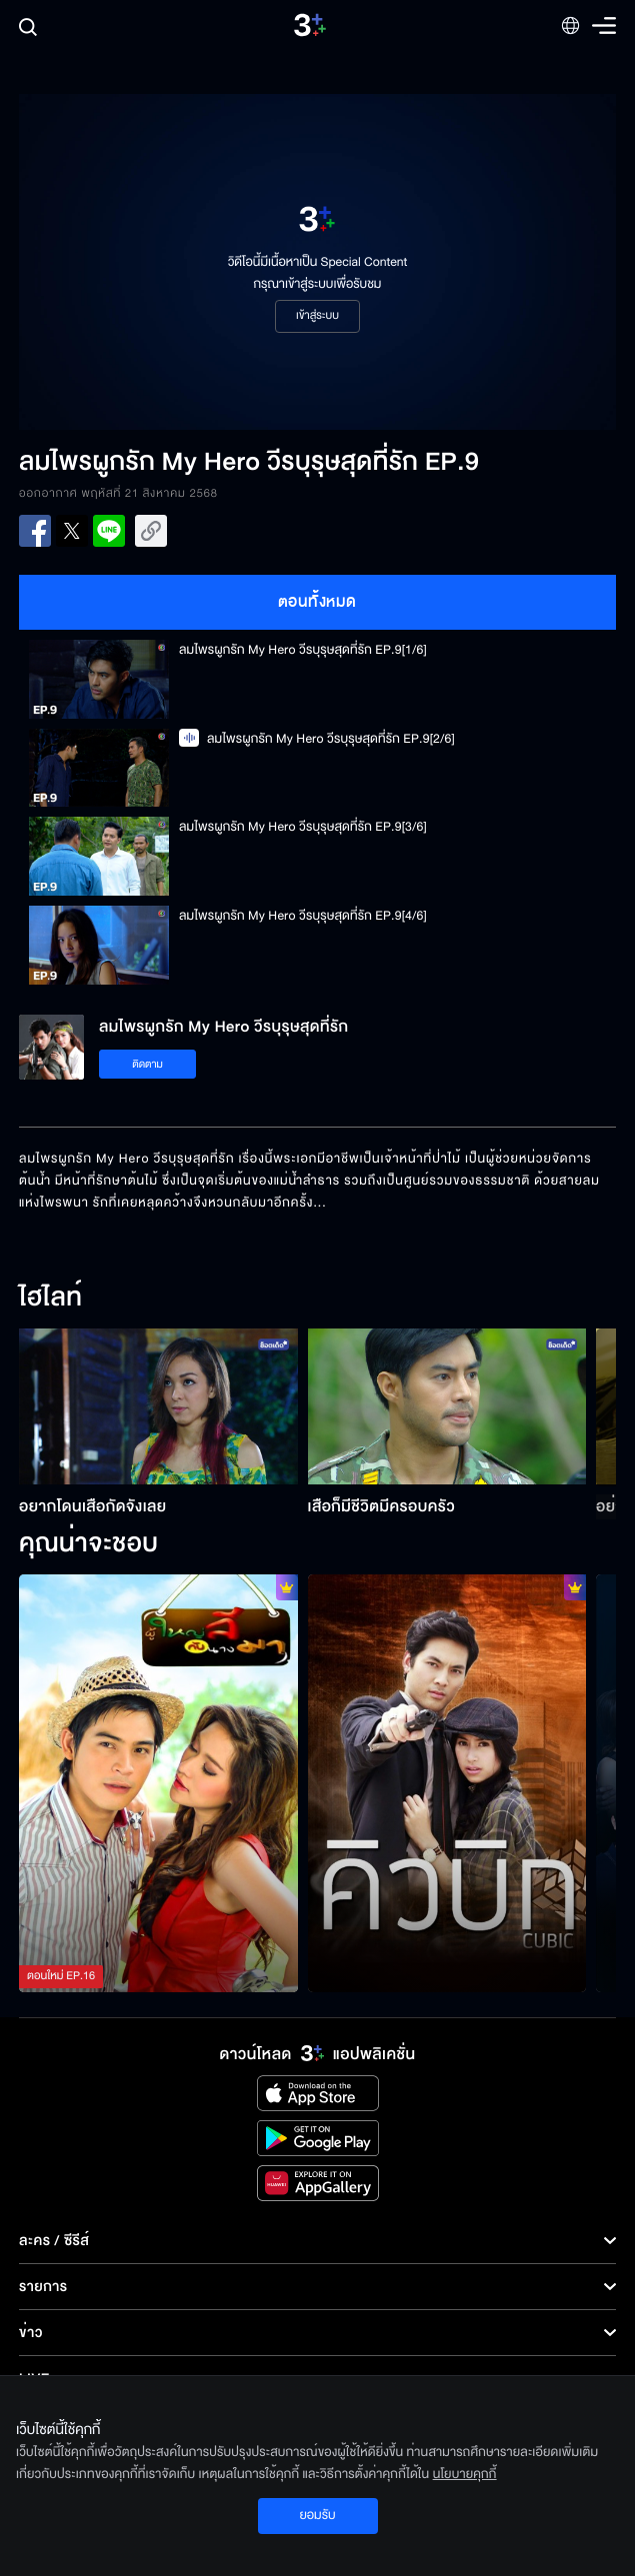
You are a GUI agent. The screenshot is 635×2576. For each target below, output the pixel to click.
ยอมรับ (317, 2515)
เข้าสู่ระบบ (317, 316)
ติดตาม (147, 1064)
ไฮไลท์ (50, 1298)
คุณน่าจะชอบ (88, 1544)
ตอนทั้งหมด (317, 602)
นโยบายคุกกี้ (465, 2474)
